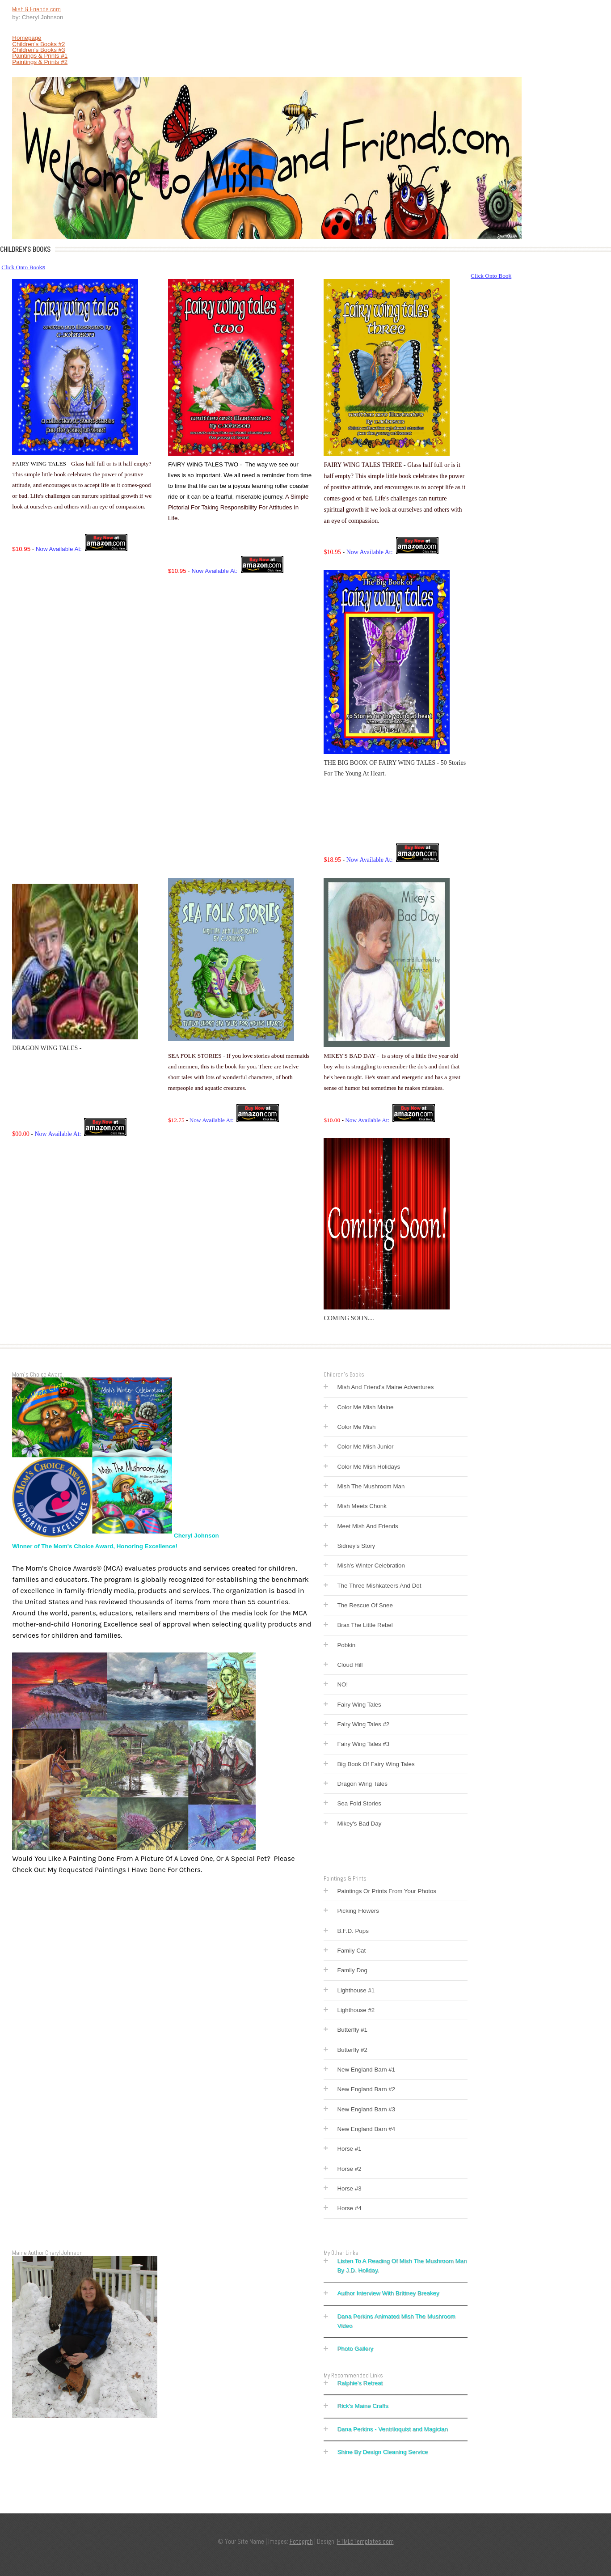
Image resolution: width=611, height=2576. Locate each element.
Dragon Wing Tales (362, 1784)
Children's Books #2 (38, 44)
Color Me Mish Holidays (368, 1467)
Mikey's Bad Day (359, 1823)
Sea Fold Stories (359, 1803)
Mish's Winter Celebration (371, 1565)
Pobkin (346, 1645)
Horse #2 (349, 2169)
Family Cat (351, 1950)
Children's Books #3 (38, 50)
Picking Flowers (358, 1911)
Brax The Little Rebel (364, 1625)
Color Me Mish (356, 1427)
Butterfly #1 (352, 2030)
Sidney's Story (356, 1546)
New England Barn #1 (366, 2069)
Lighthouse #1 (356, 1990)
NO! (342, 1684)
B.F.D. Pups (352, 1931)
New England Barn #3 (366, 2109)
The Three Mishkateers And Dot (379, 1586)
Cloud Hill (349, 1665)
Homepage (26, 37)
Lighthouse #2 (356, 2010)
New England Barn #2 (366, 2089)
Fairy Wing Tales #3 (363, 1744)
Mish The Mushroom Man (371, 1486)
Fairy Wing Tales (359, 1704)
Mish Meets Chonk (361, 1506)
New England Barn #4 (366, 2129)
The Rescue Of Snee (364, 1605)
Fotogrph (301, 2542)
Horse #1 (349, 2149)
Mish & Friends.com (36, 9)
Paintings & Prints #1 (39, 55)
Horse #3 (349, 2188)
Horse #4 (349, 2208)
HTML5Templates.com (365, 2542)
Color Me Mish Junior (365, 1446)
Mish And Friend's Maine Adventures (385, 1387)
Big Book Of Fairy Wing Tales (375, 1764)
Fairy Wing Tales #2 (363, 1724)
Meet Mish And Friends (367, 1526)
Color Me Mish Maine (365, 1407)
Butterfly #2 (352, 2050)
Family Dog (352, 1970)
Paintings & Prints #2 (39, 62)
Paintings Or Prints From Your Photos (386, 1891)
